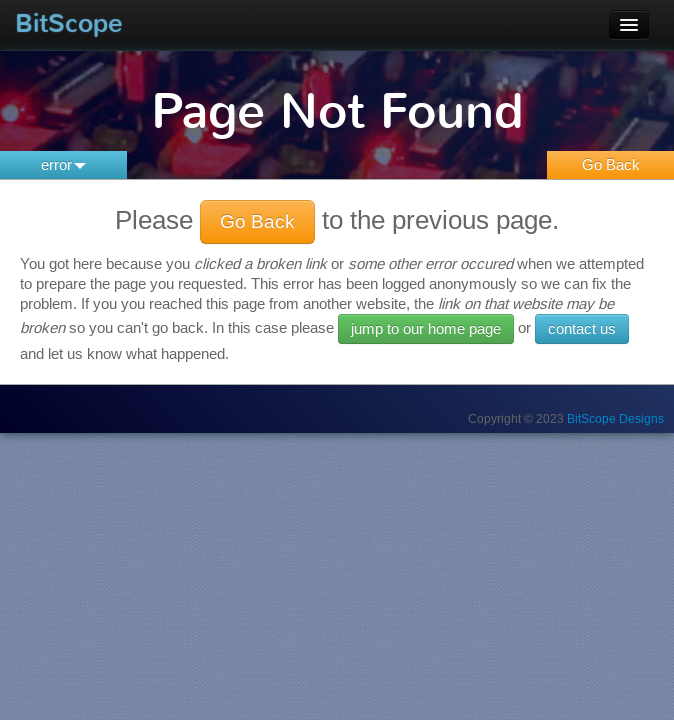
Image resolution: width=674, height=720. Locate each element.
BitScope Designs (615, 419)
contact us (582, 328)
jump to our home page (426, 328)
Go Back (611, 164)
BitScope (69, 23)
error (63, 164)
